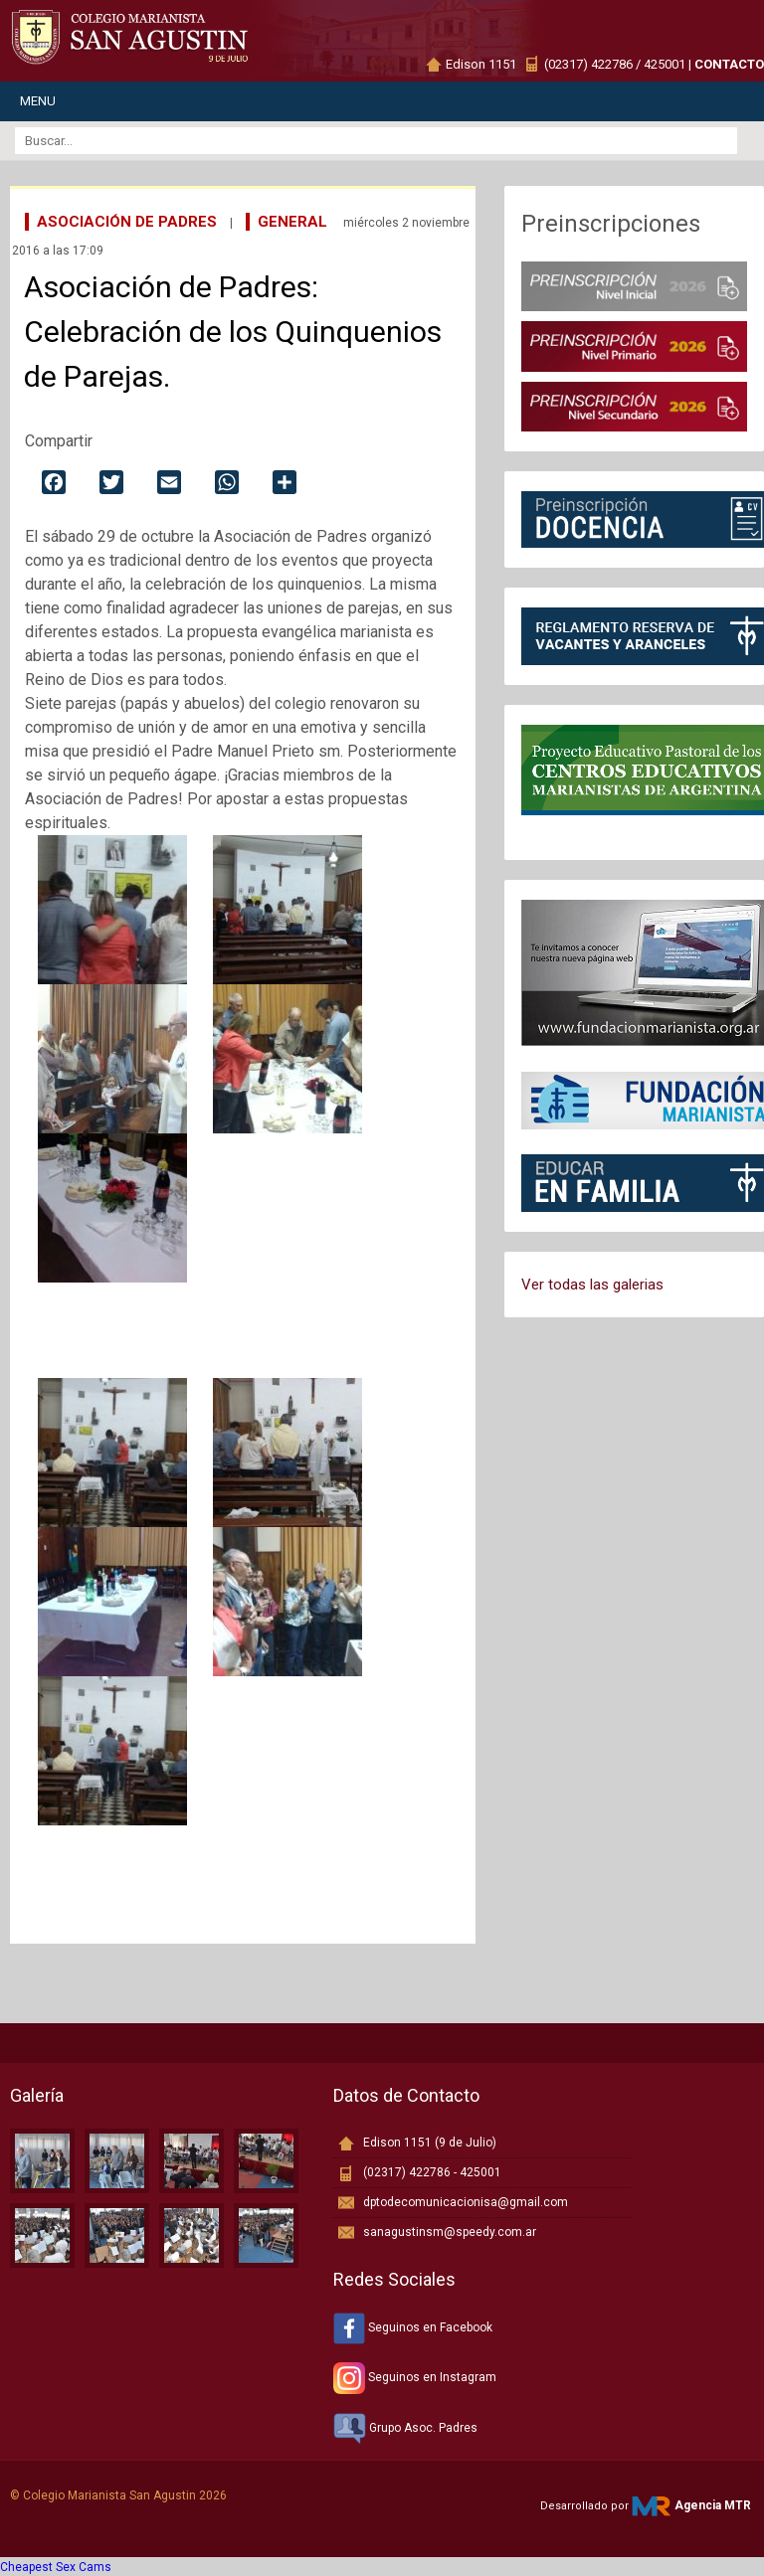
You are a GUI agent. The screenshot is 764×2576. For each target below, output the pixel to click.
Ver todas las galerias (592, 1284)
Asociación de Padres (127, 222)
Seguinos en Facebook (412, 2327)
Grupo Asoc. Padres (405, 2428)
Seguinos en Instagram (414, 2377)
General (292, 222)
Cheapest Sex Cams (55, 2567)
